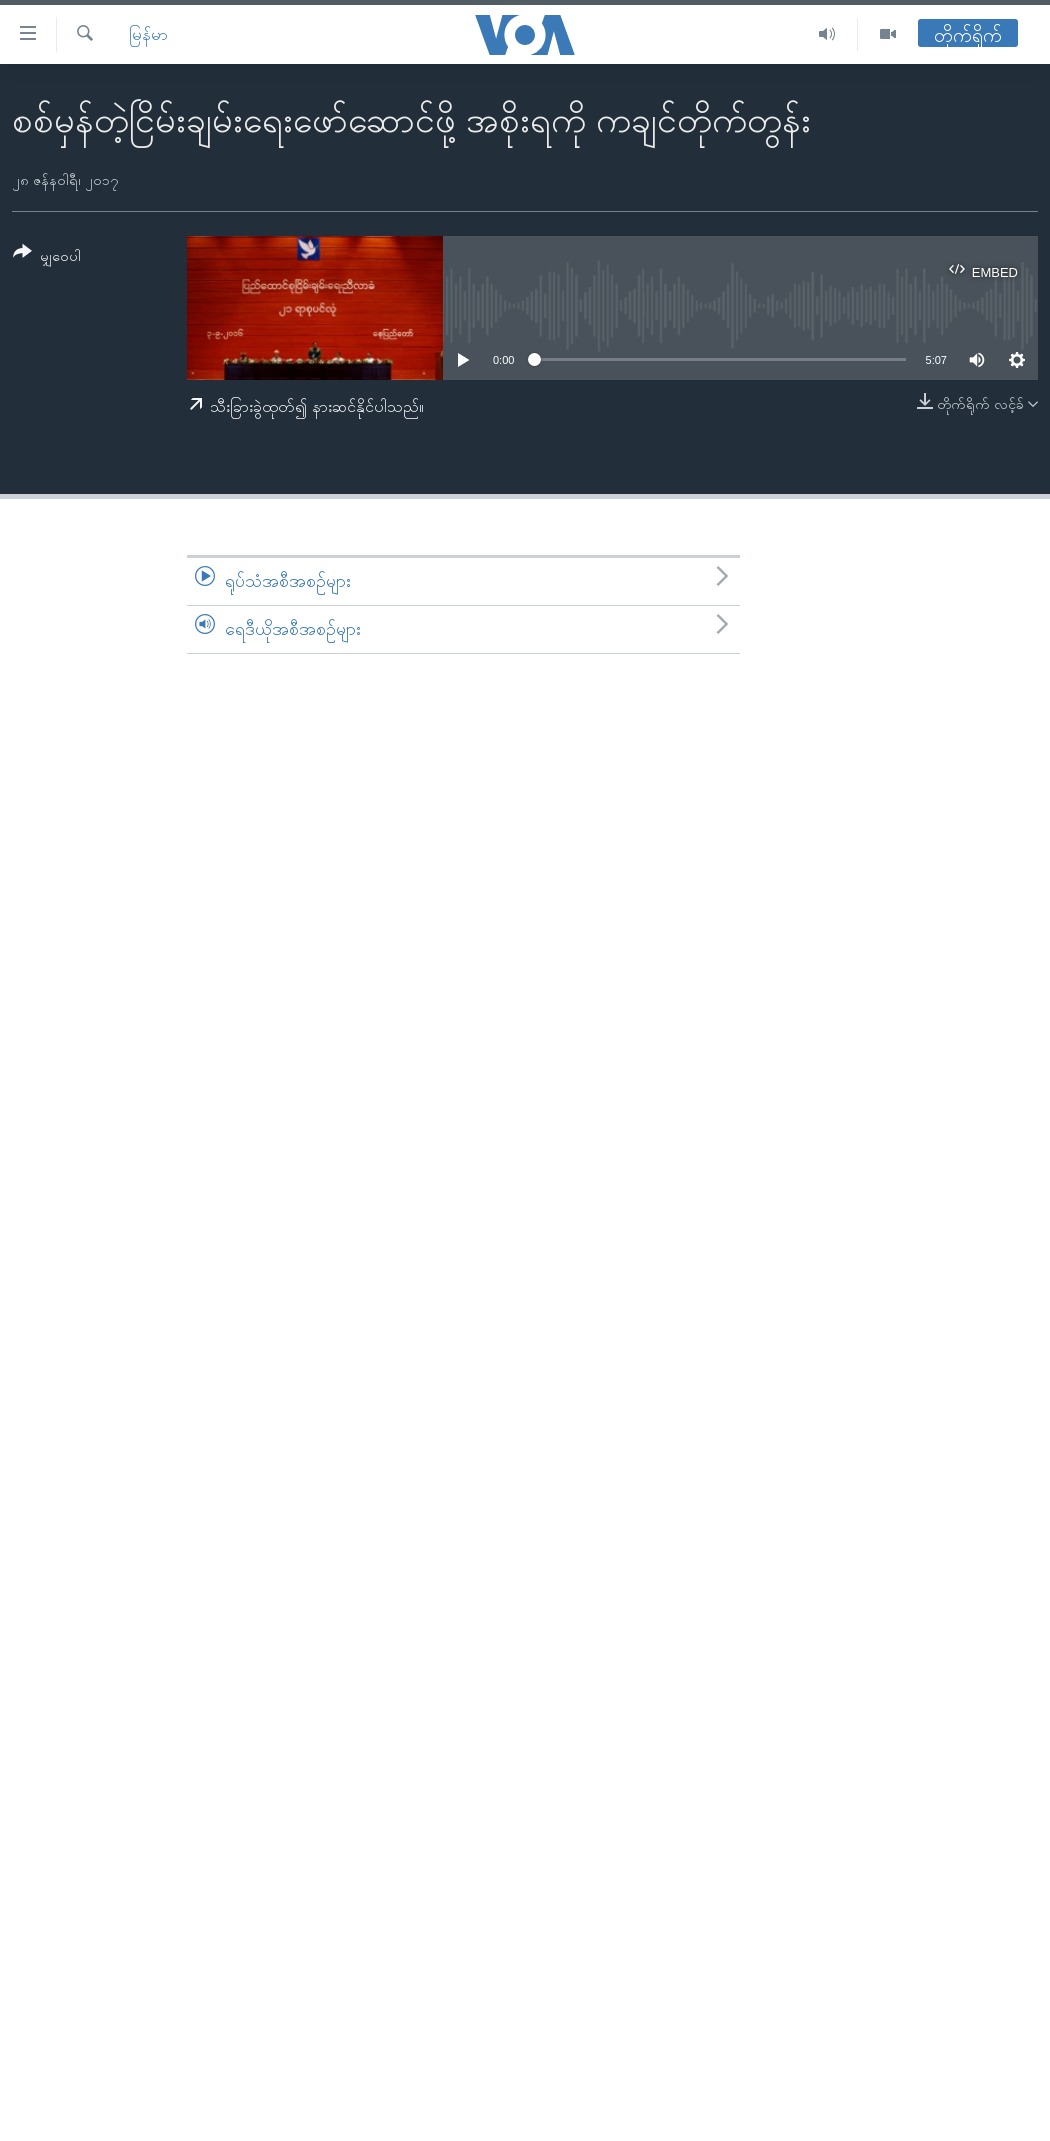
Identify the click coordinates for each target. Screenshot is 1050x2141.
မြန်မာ (148, 34)
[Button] (47, 257)
